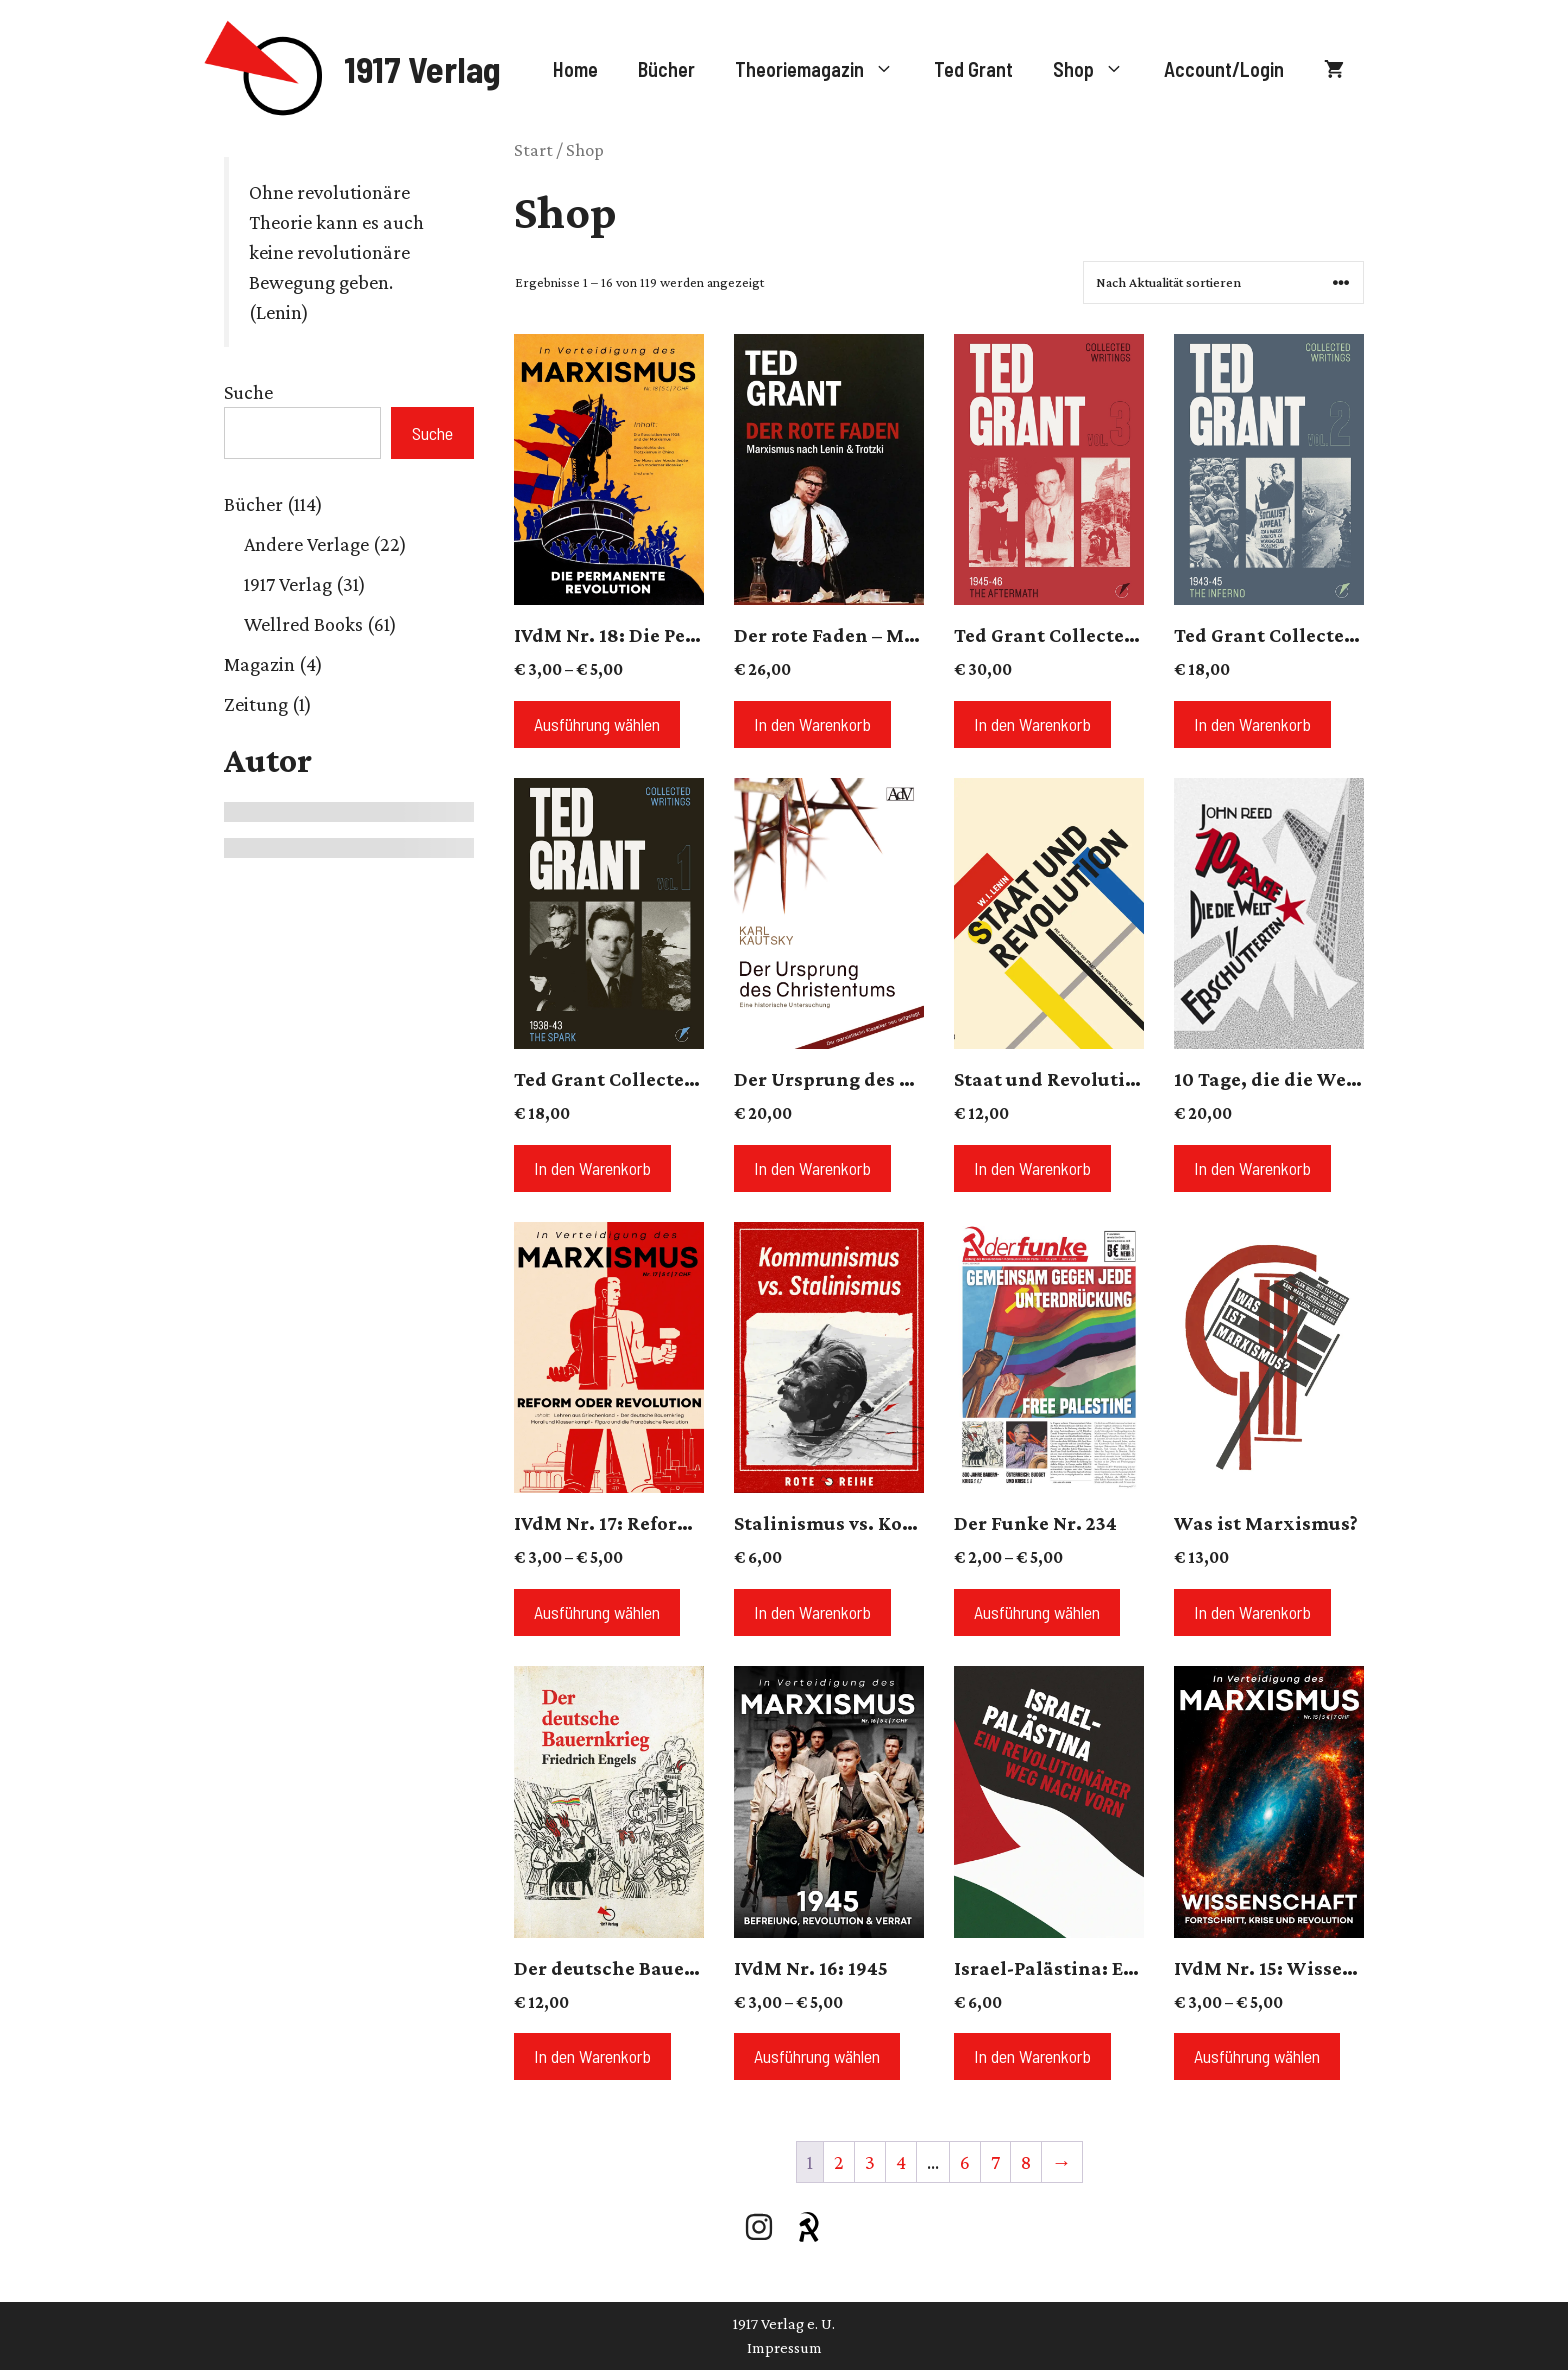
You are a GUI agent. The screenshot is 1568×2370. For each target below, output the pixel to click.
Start (533, 150)
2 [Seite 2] (839, 2162)
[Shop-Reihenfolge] (1223, 282)
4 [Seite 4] (901, 2162)
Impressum (784, 2347)
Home (575, 69)
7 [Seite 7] (995, 2162)
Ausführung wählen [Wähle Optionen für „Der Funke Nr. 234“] (1037, 1612)
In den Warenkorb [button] (812, 724)
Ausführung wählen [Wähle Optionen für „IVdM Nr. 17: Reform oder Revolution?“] (597, 1612)
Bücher (666, 69)
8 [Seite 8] (1026, 2162)
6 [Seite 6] (965, 2162)
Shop (1098, 69)
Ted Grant (973, 69)
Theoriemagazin (824, 69)
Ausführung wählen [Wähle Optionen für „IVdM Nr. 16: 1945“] (817, 2056)
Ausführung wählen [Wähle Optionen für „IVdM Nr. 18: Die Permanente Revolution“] (597, 724)
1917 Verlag (422, 68)
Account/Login (1224, 69)
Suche (248, 392)
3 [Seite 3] (870, 2162)
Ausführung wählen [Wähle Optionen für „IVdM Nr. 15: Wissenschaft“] (1257, 2056)
